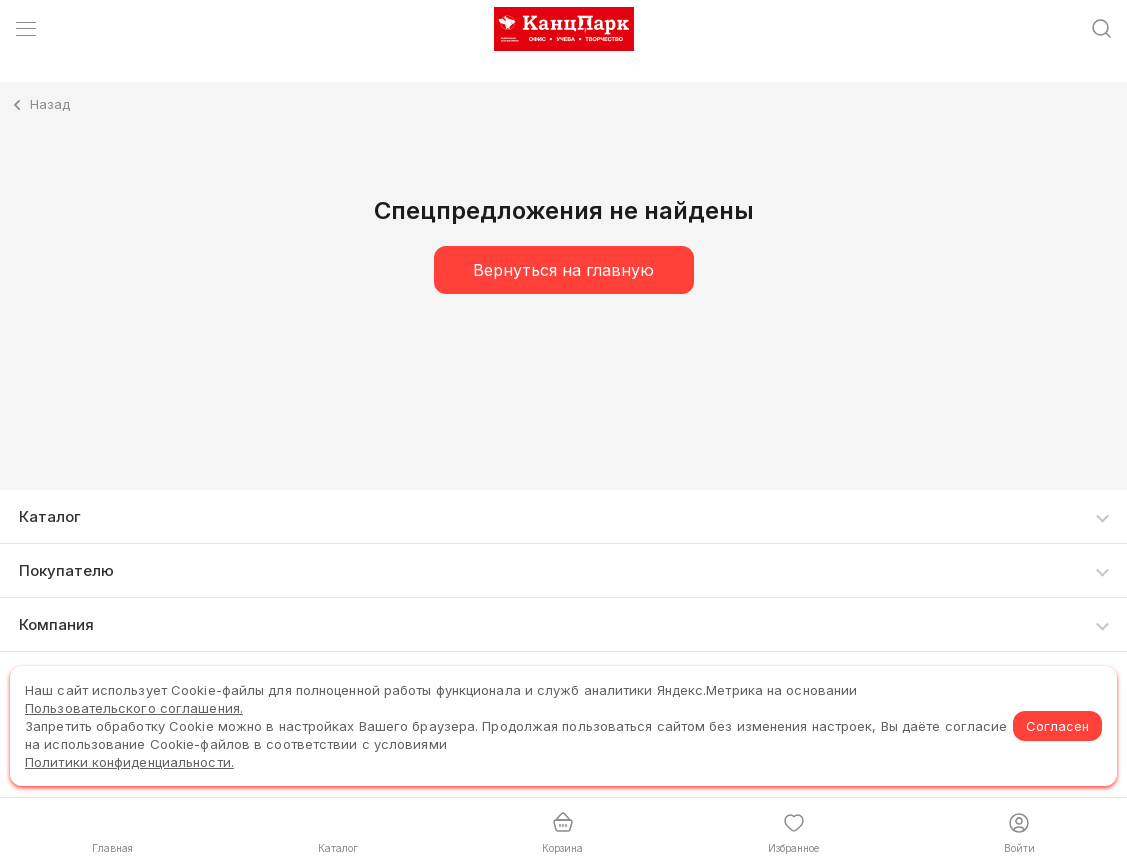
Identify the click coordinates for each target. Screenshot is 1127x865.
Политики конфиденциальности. (129, 762)
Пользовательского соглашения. (134, 708)
